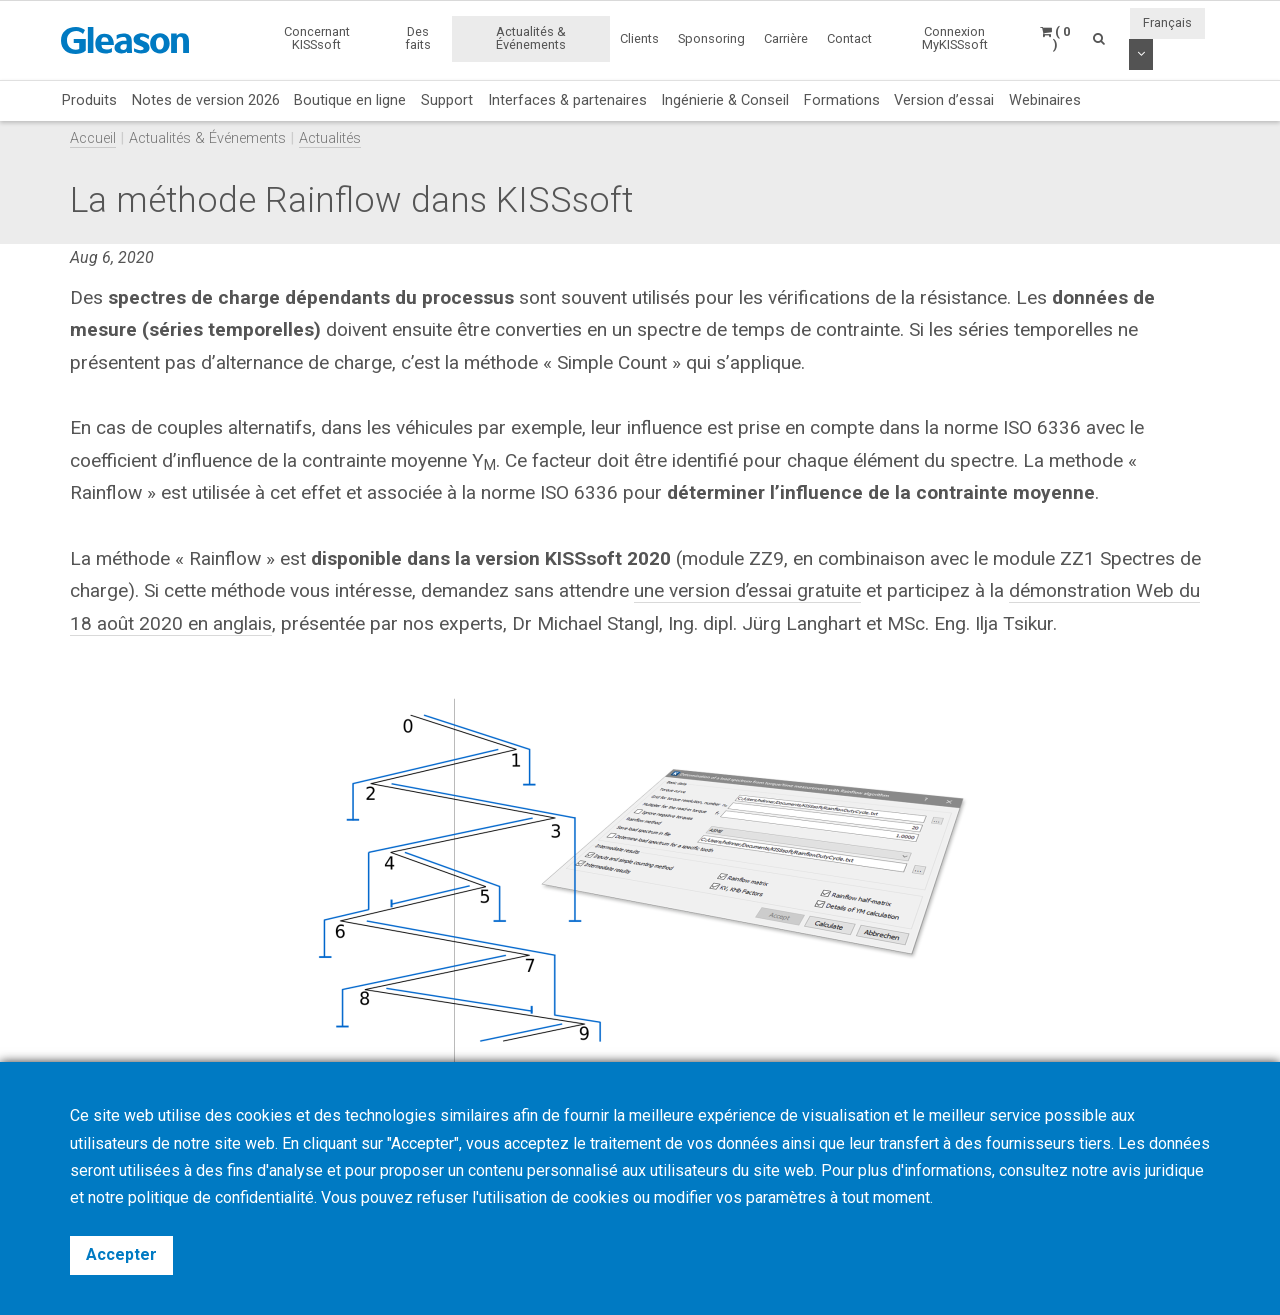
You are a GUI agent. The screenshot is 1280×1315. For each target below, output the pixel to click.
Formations (842, 100)
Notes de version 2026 (206, 100)
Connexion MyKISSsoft (955, 38)
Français (1167, 22)
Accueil (93, 138)
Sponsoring (711, 38)
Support (447, 100)
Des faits (418, 38)
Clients (639, 38)
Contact (849, 38)
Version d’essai (944, 100)
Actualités (330, 138)
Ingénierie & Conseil (725, 100)
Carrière (786, 38)
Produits (89, 100)
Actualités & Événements (531, 38)
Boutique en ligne (350, 100)
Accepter (121, 1254)
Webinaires (1045, 100)
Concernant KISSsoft (317, 38)
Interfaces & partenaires (567, 100)
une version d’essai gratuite (748, 590)
